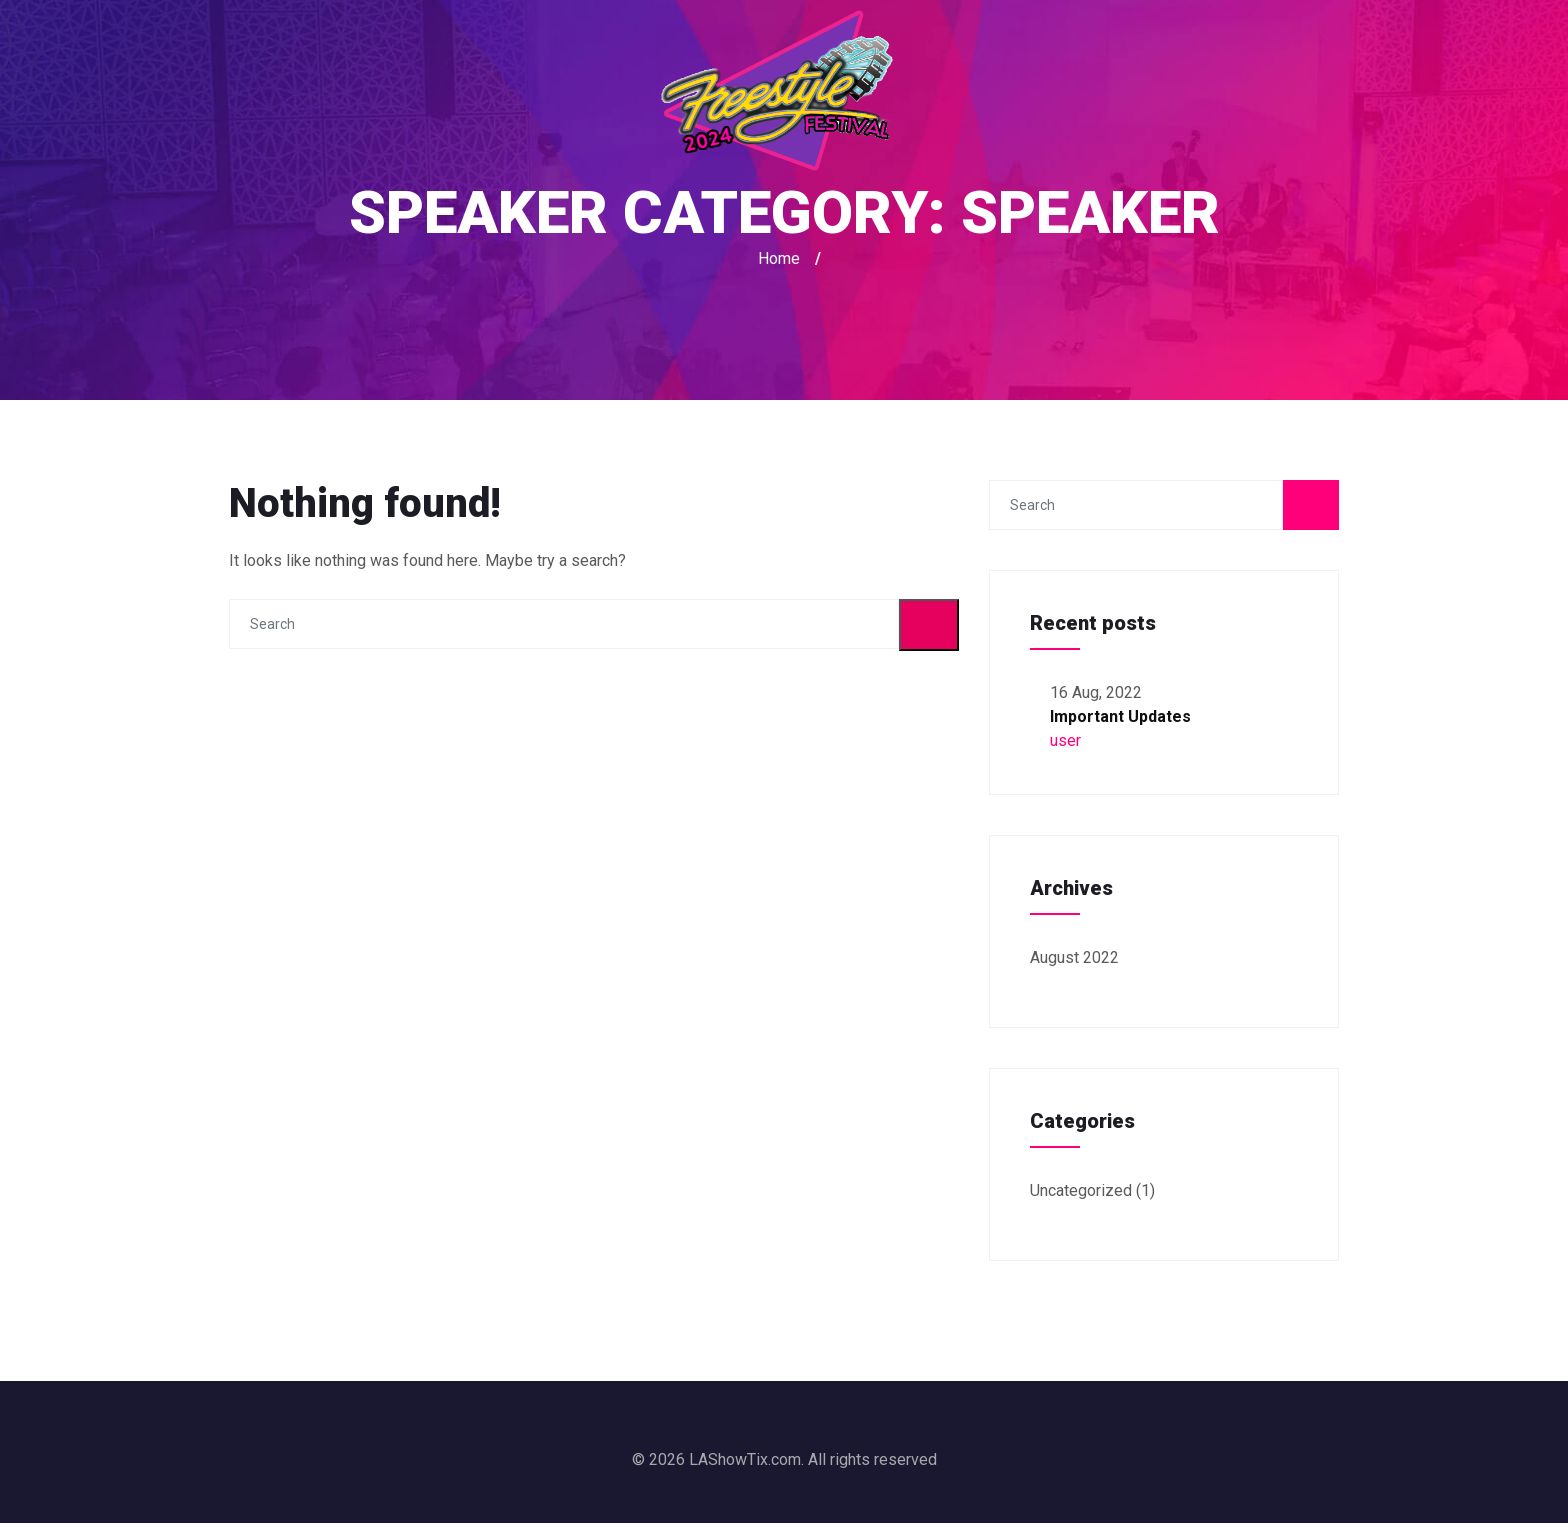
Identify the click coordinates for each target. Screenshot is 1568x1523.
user (1065, 740)
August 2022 (1074, 957)
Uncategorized (1081, 1190)
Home (779, 258)
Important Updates (1120, 716)
